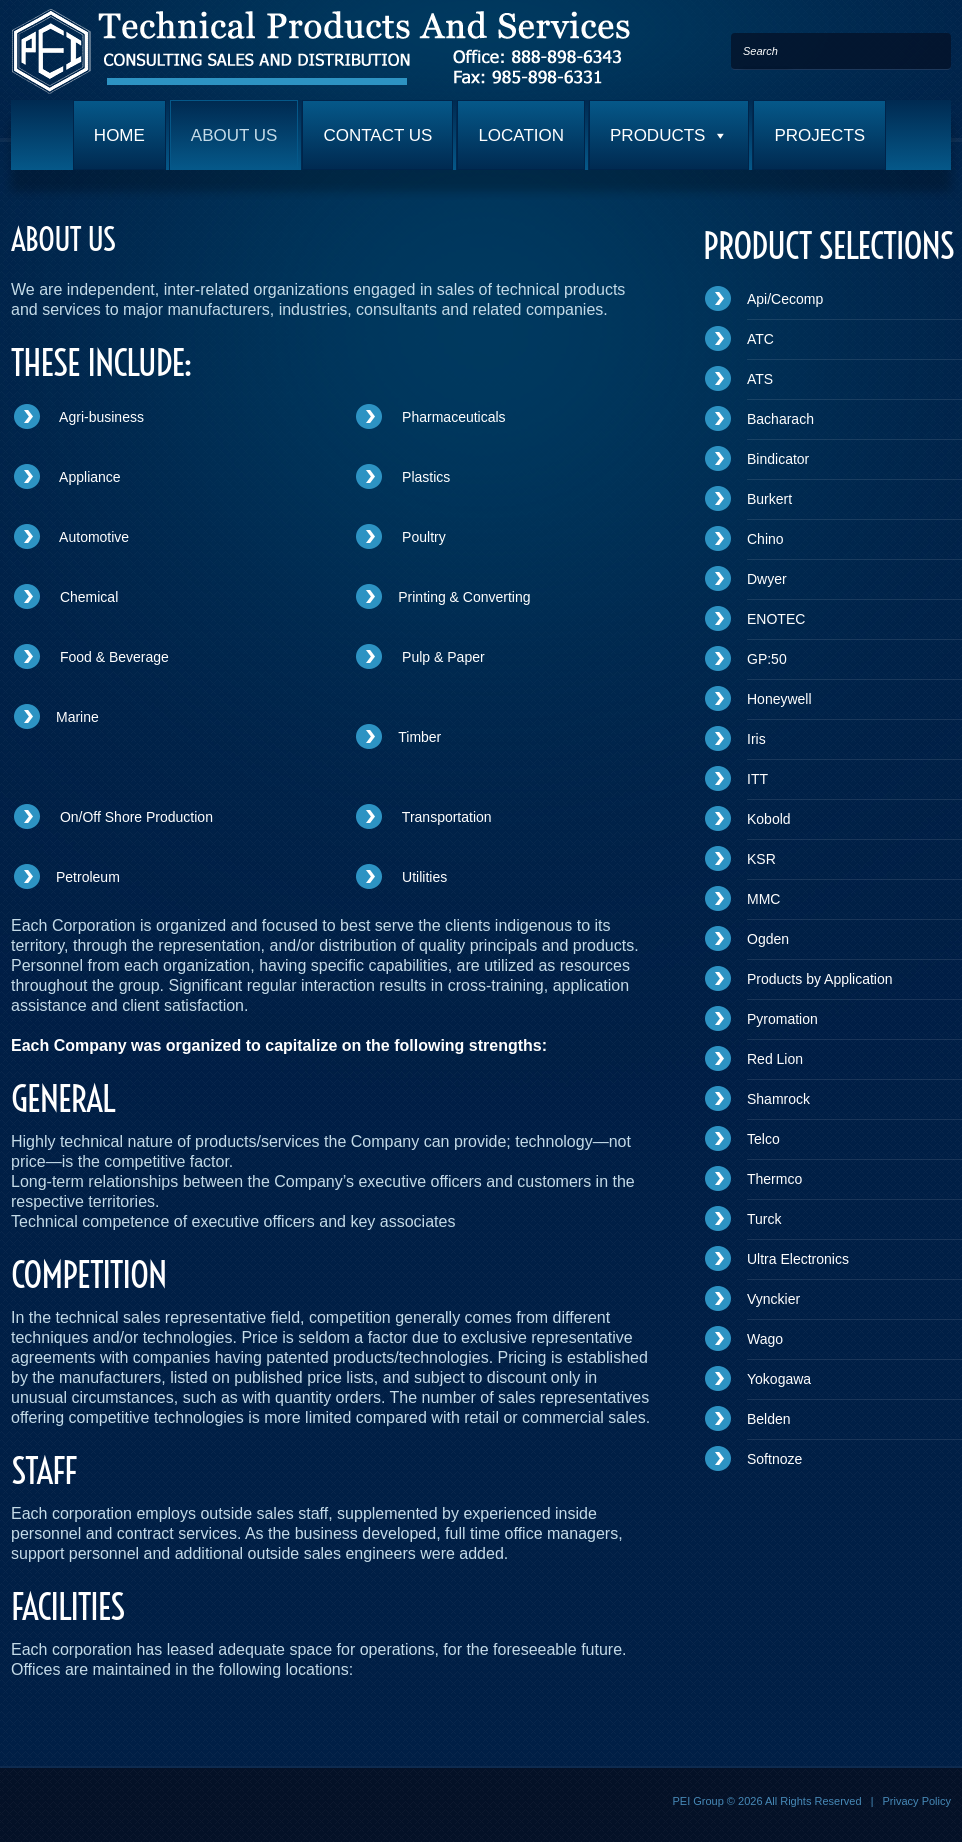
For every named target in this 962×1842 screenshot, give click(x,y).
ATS (760, 379)
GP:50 (767, 659)
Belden (769, 1419)
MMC (763, 899)
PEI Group (697, 1801)
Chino (765, 539)
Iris (756, 739)
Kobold (769, 819)
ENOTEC (776, 619)
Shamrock (778, 1099)
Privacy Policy (917, 1801)
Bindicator (778, 459)
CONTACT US (377, 135)
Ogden (768, 939)
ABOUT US (234, 135)
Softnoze (774, 1459)
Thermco (774, 1179)
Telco (763, 1139)
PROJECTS (819, 135)
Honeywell (779, 699)
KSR (761, 859)
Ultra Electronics (798, 1259)
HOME (119, 135)
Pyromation (782, 1019)
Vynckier (773, 1299)
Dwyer (767, 579)
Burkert (769, 499)
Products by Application (820, 979)
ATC (760, 339)
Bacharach (780, 419)
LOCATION (521, 135)
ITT (757, 779)
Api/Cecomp (785, 299)
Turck (764, 1219)
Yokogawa (779, 1379)
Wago (765, 1339)
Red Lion (775, 1059)
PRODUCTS (669, 135)
